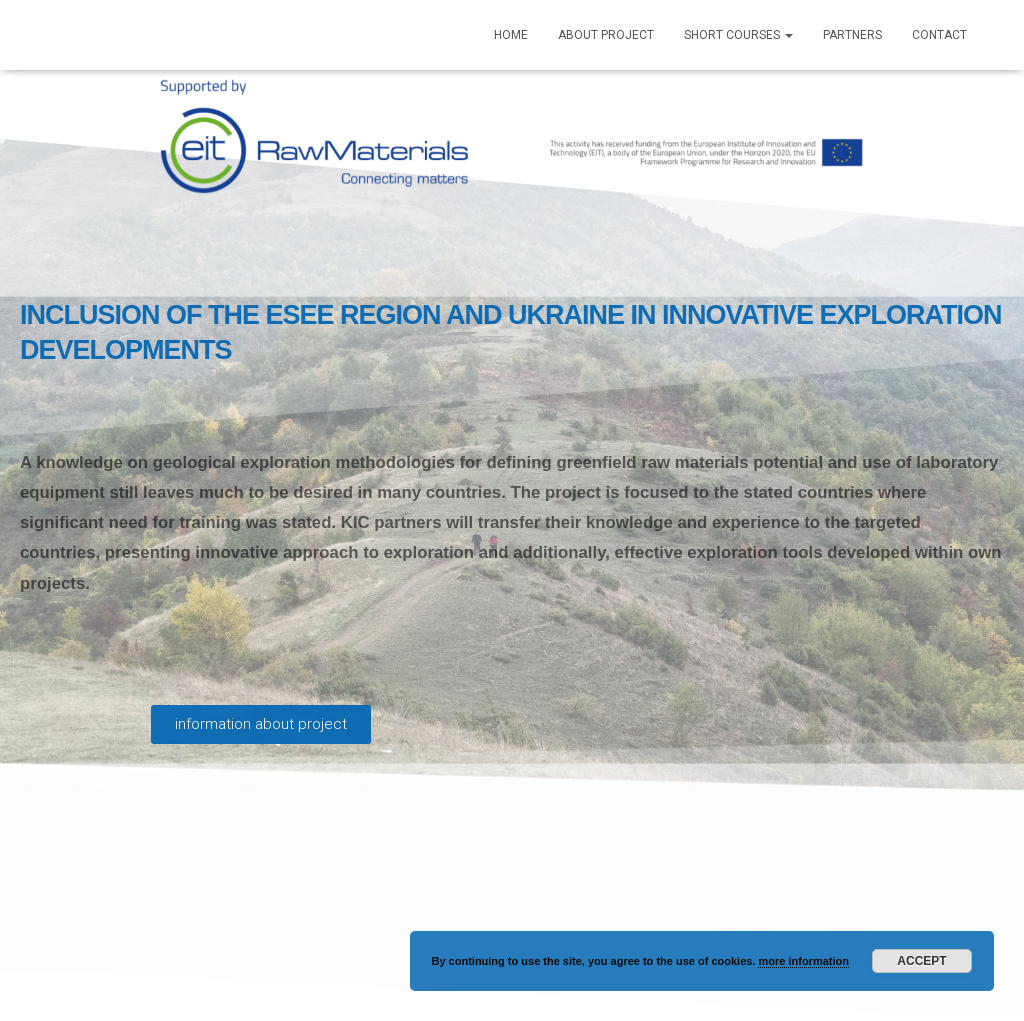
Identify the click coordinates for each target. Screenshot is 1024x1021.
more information (803, 961)
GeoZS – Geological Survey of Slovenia (852, 914)
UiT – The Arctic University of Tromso (847, 891)
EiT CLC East (99, 846)
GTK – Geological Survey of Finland (840, 868)
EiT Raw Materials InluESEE (145, 868)
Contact (939, 35)
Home (511, 35)
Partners (852, 35)
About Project (606, 35)
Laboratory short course (472, 823)
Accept (921, 961)
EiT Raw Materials (116, 823)
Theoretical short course (473, 846)
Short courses (738, 35)
